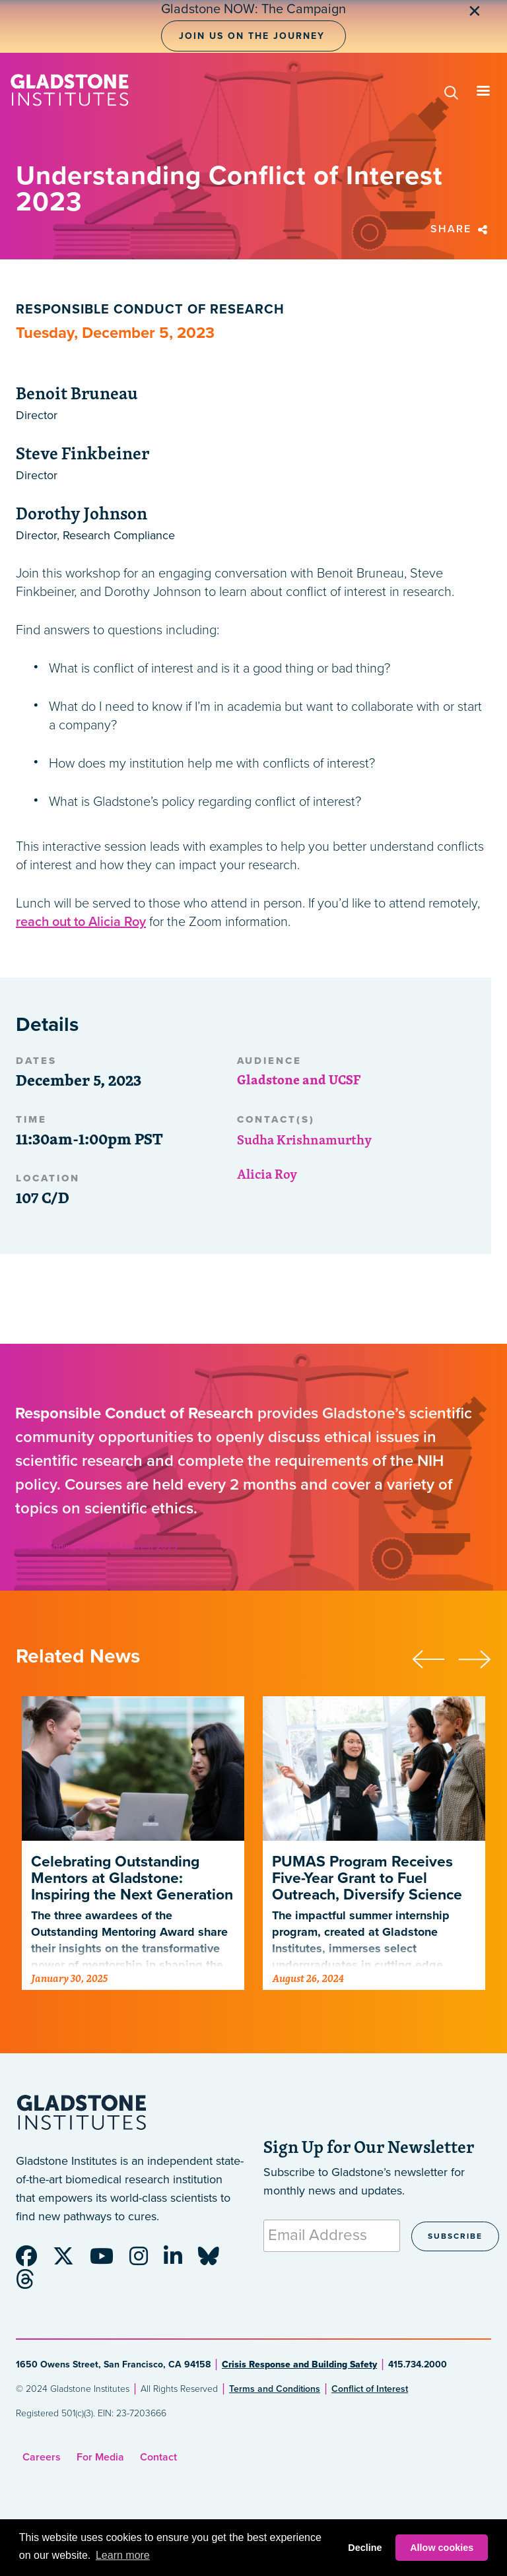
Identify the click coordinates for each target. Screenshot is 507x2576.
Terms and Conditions (274, 2388)
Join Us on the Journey (252, 36)
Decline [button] (365, 2547)
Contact (158, 2457)
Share (460, 229)
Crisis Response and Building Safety (299, 2364)
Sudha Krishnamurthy (304, 1139)
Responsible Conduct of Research (150, 309)
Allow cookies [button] (441, 2547)
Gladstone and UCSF (298, 1079)
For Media (100, 2457)
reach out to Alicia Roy (81, 922)
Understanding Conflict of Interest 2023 (96, 1546)
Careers (41, 2457)
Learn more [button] (123, 2555)
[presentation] (435, 1657)
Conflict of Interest (369, 2388)
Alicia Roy (267, 1174)
